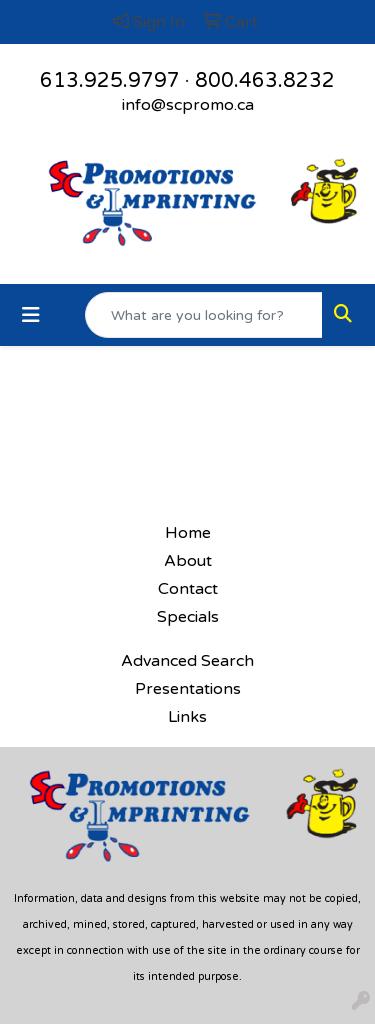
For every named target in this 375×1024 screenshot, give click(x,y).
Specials (188, 617)
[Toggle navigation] (31, 315)
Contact (188, 589)
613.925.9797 (110, 81)
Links (187, 717)
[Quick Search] (204, 315)
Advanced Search (187, 661)
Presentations (188, 689)
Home (188, 533)
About (188, 561)
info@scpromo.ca (188, 105)
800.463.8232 (265, 81)
